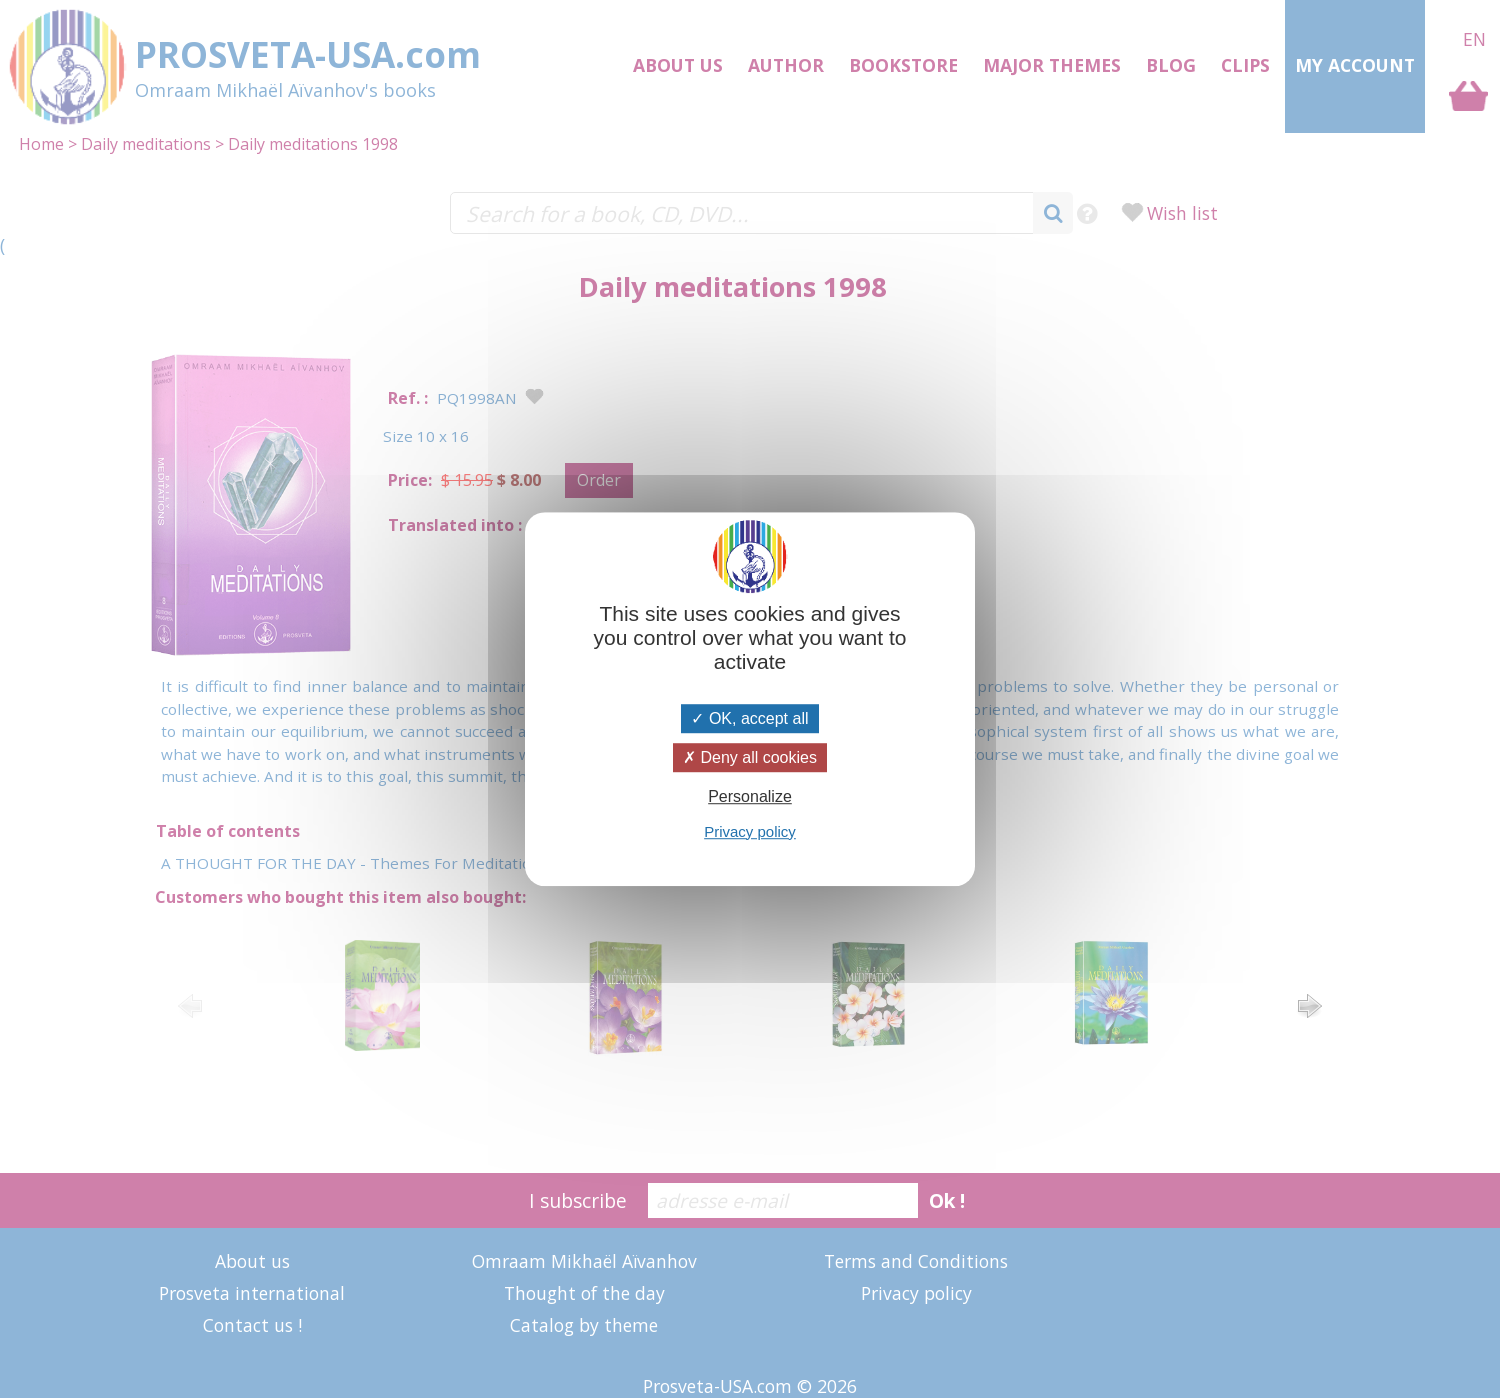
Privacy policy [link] (750, 831)
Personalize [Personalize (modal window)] (750, 797)
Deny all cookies (750, 757)
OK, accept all (749, 718)
